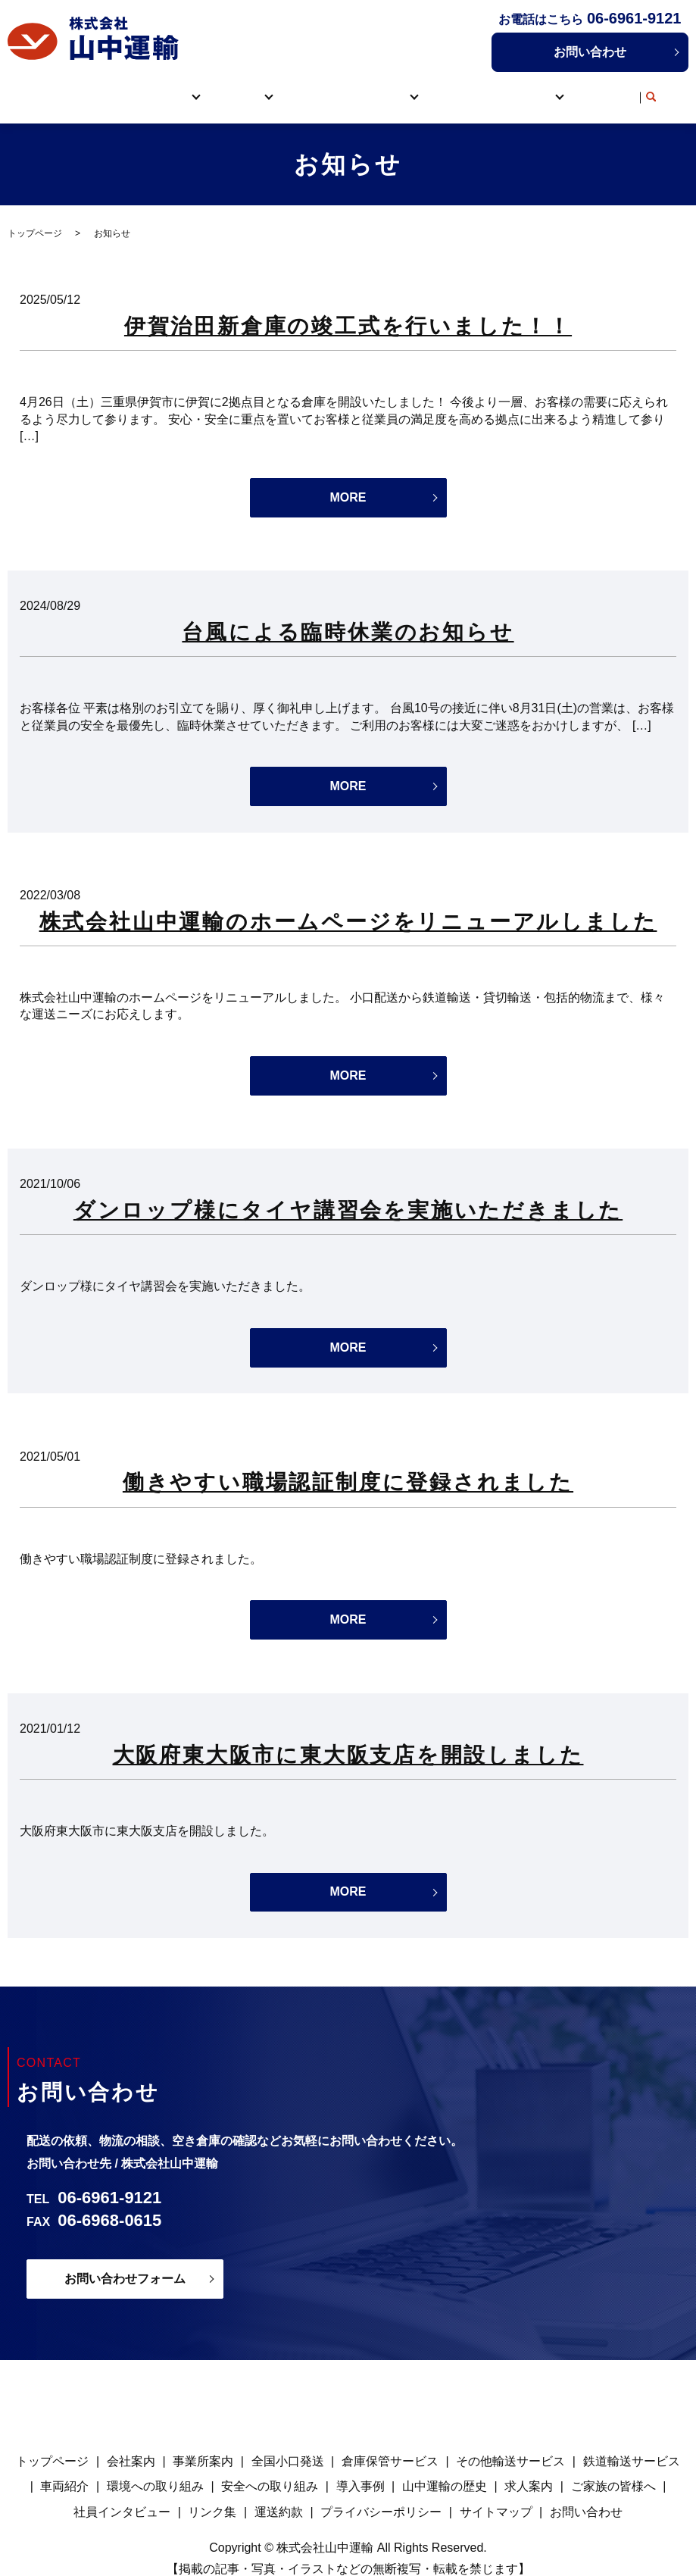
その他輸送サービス (510, 2444)
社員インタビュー (121, 2495)
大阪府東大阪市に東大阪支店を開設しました (348, 1738)
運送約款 (278, 2495)
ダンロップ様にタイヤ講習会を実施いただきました (348, 1193)
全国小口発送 (287, 2444)
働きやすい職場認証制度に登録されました (348, 1465)
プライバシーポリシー (381, 2495)
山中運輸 (160, 88)
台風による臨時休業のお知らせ (347, 615)
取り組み (380, 88)
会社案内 (131, 2444)
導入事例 (459, 88)
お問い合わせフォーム (125, 2262)
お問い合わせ (590, 51)
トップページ (84, 88)
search (643, 89)
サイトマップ (496, 2495)
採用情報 (522, 88)
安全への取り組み (269, 2469)
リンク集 (600, 88)
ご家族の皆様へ (613, 2469)
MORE (348, 480)
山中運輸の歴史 (444, 2469)
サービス (238, 88)
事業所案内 (203, 2444)
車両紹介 (317, 88)
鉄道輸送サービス (631, 2444)
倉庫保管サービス (390, 2444)
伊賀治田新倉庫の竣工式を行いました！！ (348, 309)
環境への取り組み (155, 2469)
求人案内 (528, 2469)
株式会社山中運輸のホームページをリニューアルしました (348, 905)
